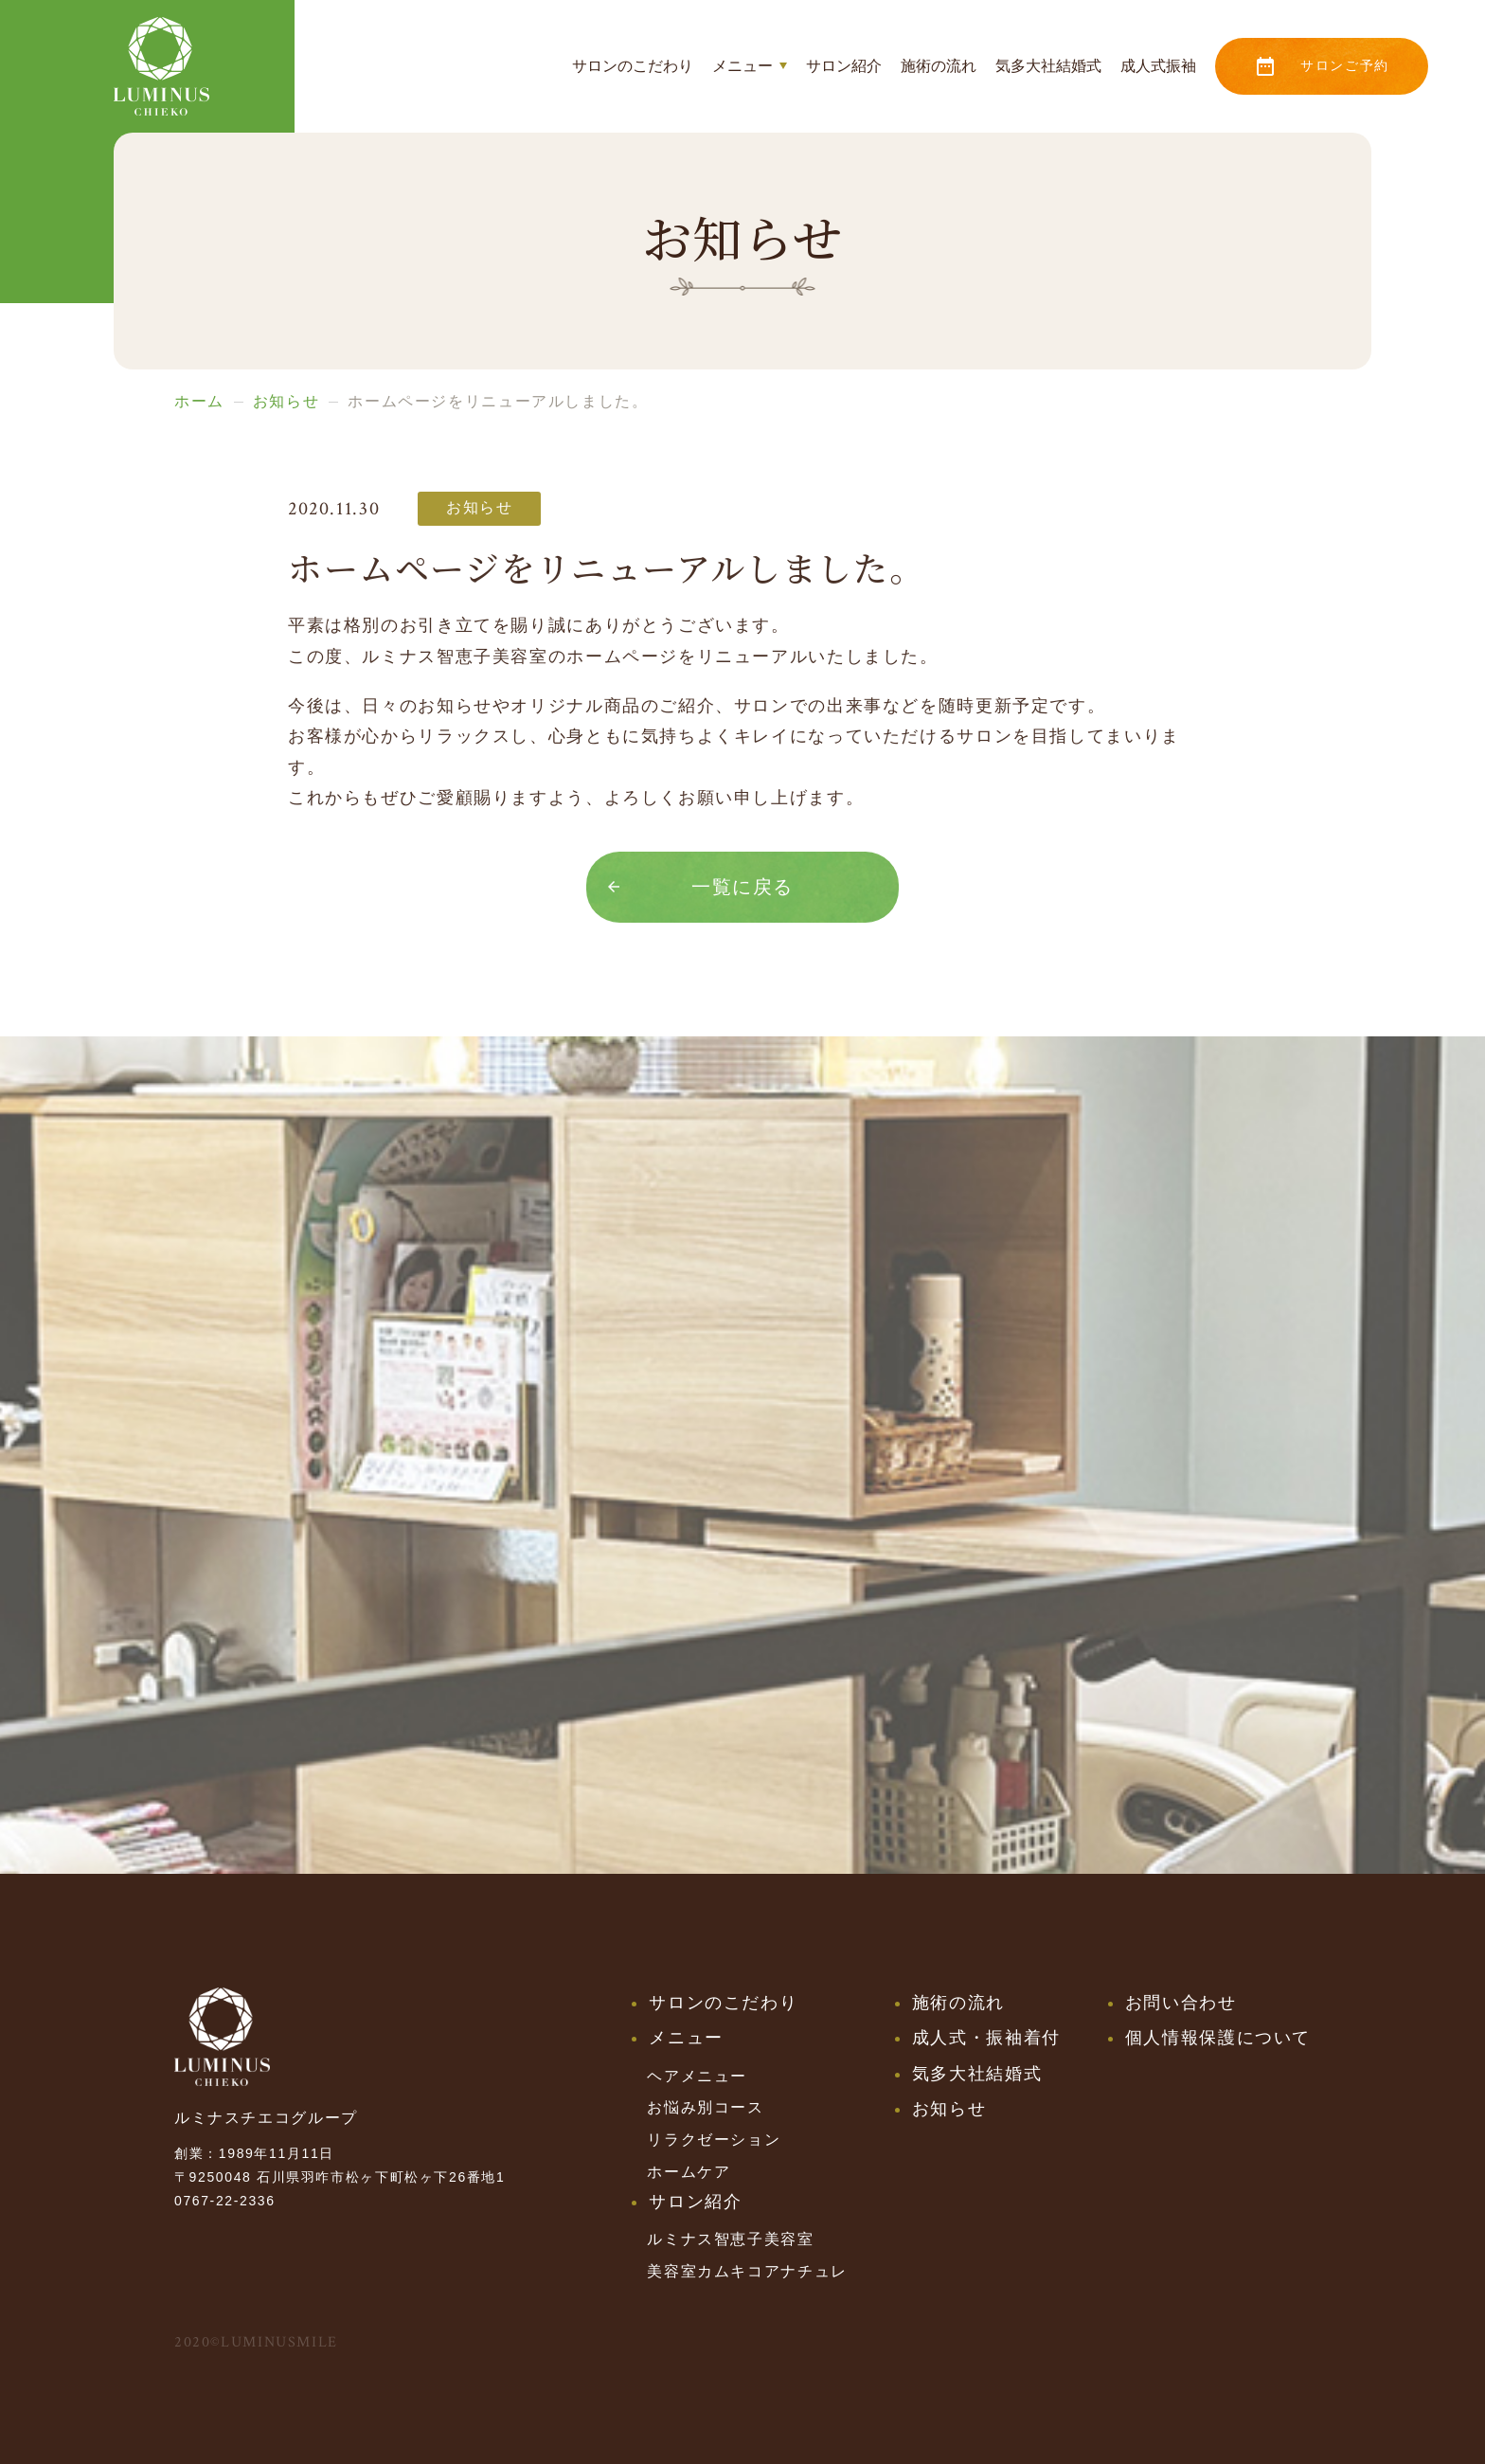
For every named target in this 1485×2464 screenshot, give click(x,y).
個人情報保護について (1218, 2037)
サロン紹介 (844, 66)
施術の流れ (938, 66)
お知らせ (949, 2108)
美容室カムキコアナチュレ (747, 2271)
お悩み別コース (705, 2107)
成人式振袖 (1158, 66)
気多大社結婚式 (1048, 66)
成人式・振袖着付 (986, 2037)
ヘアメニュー (697, 2076)
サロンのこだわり (632, 66)
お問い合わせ (1181, 2002)
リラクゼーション (713, 2139)
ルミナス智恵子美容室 (730, 2239)
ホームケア (688, 2172)
